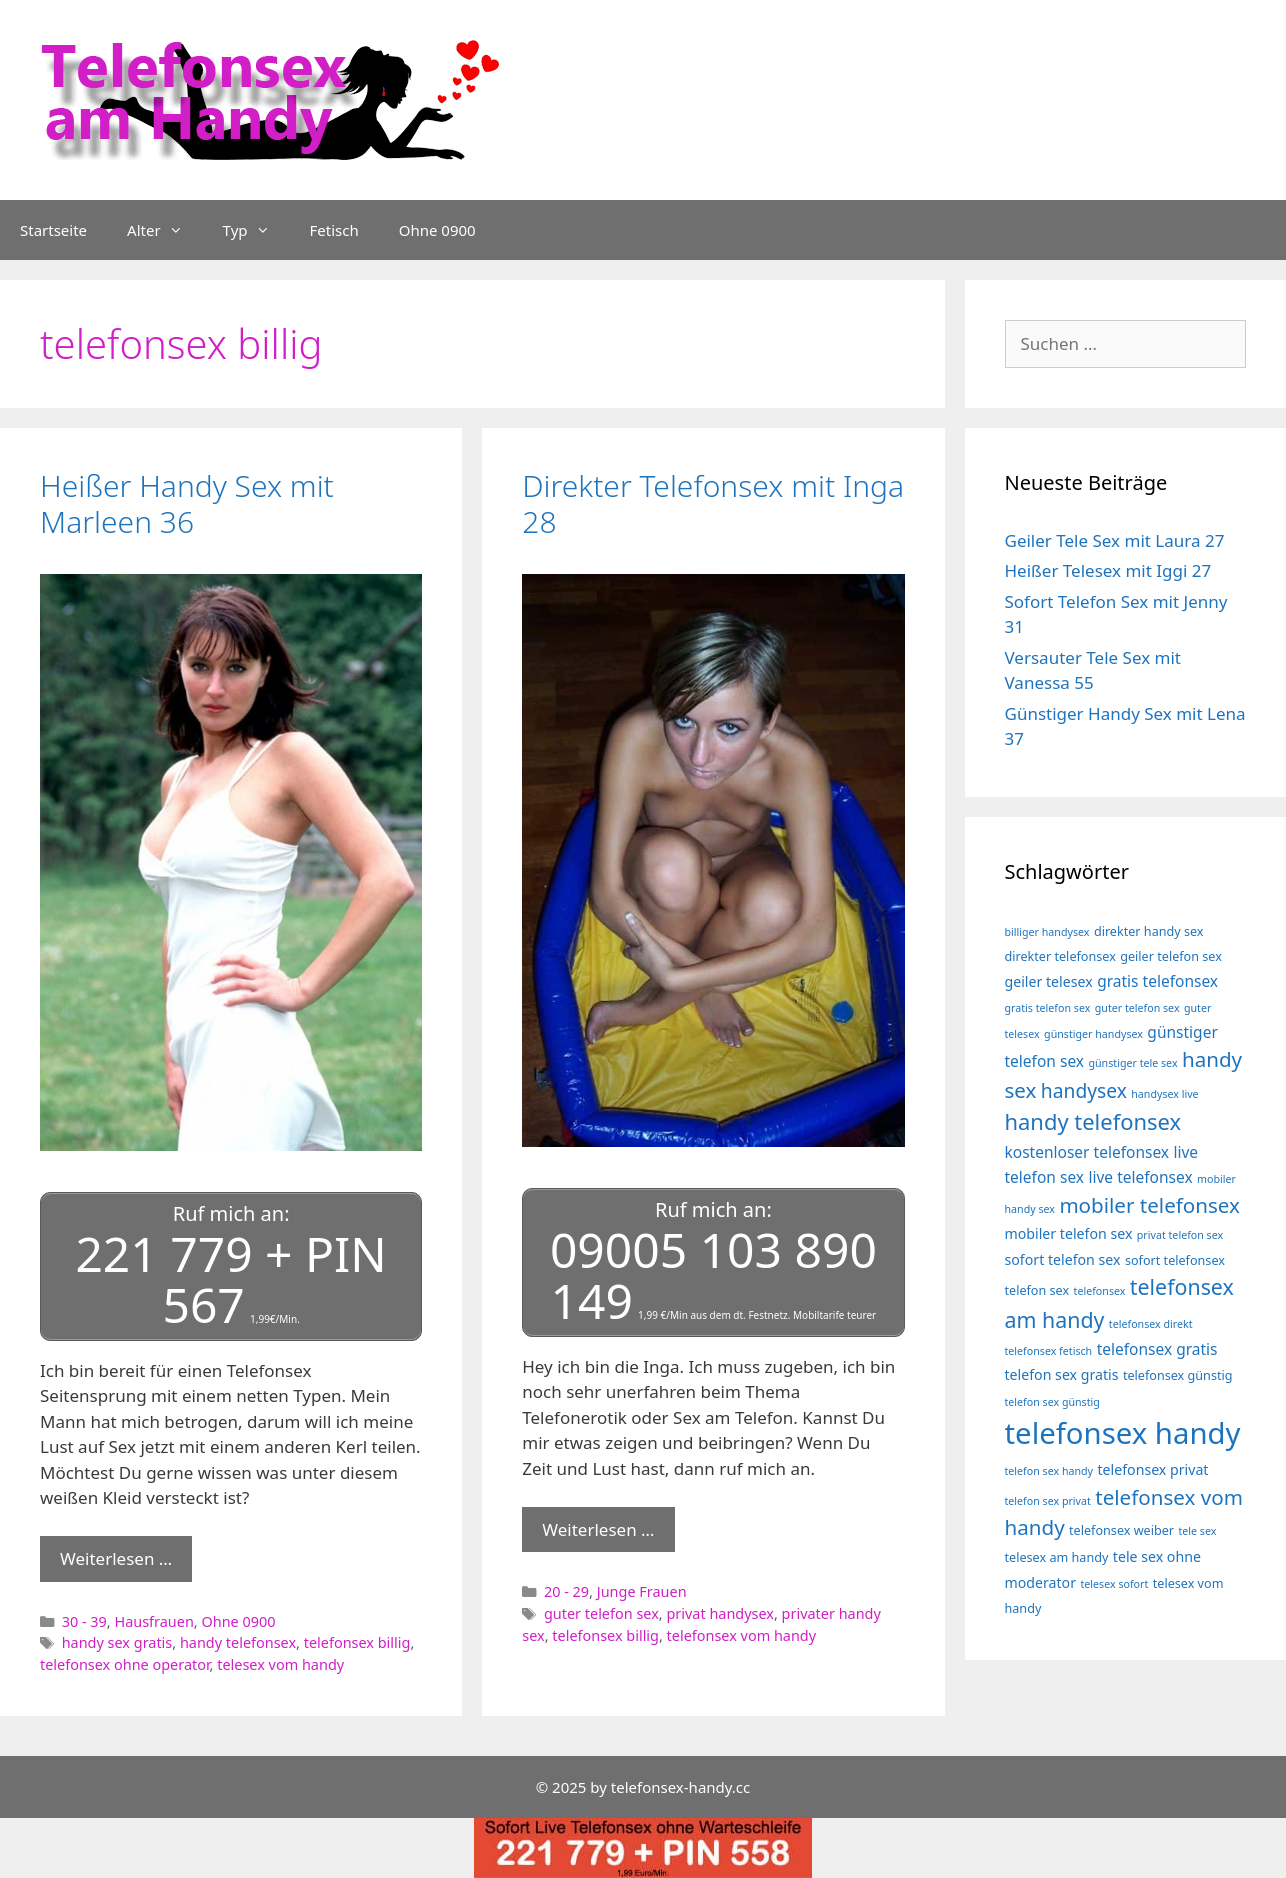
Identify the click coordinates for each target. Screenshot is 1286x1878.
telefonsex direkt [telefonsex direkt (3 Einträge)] (1151, 1324)
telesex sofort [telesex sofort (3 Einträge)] (1114, 1584)
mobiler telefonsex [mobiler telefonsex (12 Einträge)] (1149, 1205)
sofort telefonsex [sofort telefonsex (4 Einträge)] (1175, 1260)
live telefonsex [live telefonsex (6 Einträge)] (1140, 1177)
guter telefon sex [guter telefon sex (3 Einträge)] (1137, 1008)
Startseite (53, 230)
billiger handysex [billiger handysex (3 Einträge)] (1047, 932)
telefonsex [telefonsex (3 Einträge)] (1100, 1291)
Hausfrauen (153, 1621)
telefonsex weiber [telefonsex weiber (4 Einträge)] (1121, 1530)
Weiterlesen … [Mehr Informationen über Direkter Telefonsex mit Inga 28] (598, 1529)
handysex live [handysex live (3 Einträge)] (1164, 1094)
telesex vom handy (280, 1664)
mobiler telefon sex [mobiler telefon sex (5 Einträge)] (1069, 1233)
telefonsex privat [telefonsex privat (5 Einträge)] (1152, 1469)
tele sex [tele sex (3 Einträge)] (1197, 1531)
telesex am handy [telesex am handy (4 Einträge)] (1057, 1557)
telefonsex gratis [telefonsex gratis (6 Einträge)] (1157, 1349)
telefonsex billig (357, 1642)
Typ (256, 230)
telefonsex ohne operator (125, 1664)
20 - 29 (566, 1591)
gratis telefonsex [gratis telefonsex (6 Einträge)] (1157, 981)
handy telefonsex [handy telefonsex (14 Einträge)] (1093, 1121)
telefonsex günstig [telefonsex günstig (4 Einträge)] (1178, 1375)
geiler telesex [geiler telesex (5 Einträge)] (1049, 981)
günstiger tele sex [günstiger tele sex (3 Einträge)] (1132, 1063)
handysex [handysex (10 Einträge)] (1084, 1090)
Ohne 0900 (437, 230)
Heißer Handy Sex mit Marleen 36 (187, 503)
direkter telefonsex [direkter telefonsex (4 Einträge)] (1060, 956)
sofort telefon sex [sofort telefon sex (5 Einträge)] (1063, 1259)
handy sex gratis (117, 1642)
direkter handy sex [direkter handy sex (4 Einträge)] (1149, 931)
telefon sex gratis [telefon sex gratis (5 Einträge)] (1062, 1374)
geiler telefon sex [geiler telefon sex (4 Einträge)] (1171, 956)
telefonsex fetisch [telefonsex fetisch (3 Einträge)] (1049, 1351)
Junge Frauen (642, 1591)
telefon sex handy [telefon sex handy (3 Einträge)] (1049, 1471)
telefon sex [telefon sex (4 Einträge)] (1037, 1290)
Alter (165, 230)
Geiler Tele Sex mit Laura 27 (1115, 540)
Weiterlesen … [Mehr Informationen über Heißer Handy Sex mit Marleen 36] (116, 1558)
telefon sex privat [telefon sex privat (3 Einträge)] (1048, 1501)
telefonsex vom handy (742, 1635)
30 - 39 (84, 1621)
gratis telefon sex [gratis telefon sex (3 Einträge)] (1048, 1008)
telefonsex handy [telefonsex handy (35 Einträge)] (1123, 1433)
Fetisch (334, 230)
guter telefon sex (601, 1613)
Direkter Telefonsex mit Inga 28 (713, 503)
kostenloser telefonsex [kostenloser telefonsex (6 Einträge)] (1087, 1152)
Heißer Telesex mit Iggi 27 (1108, 570)
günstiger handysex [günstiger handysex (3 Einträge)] (1093, 1034)
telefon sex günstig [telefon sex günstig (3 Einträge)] (1052, 1402)
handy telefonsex (238, 1642)
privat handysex (720, 1613)
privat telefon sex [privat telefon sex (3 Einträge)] (1180, 1235)
